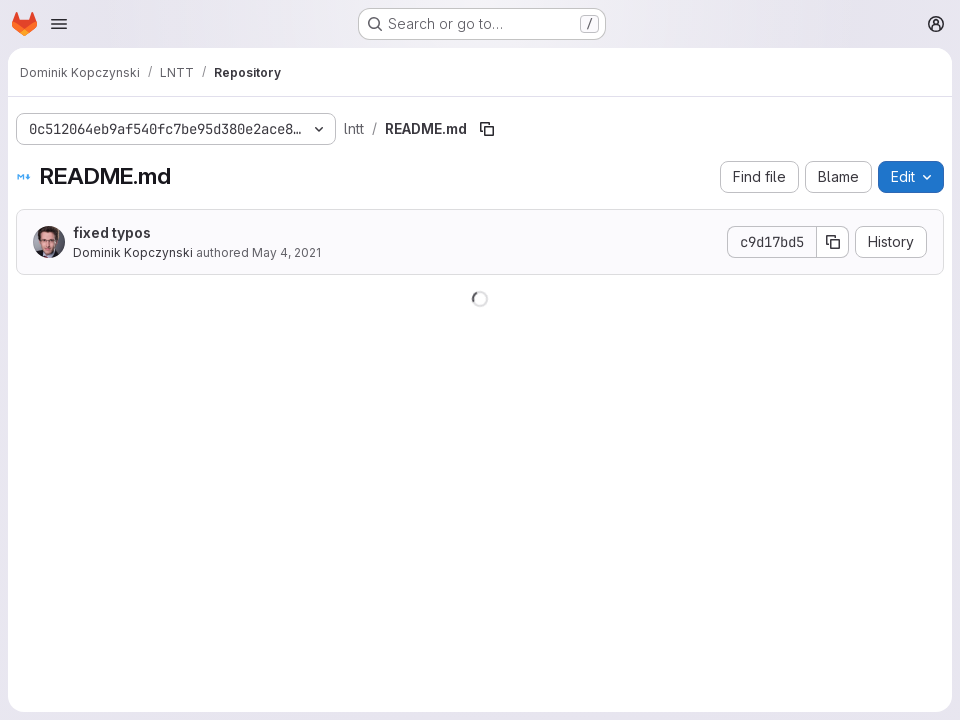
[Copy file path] (487, 129)
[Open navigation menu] (59, 24)
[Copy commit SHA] (833, 242)
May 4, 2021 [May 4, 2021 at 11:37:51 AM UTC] (286, 252)
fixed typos (112, 232)
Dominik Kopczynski (133, 252)
